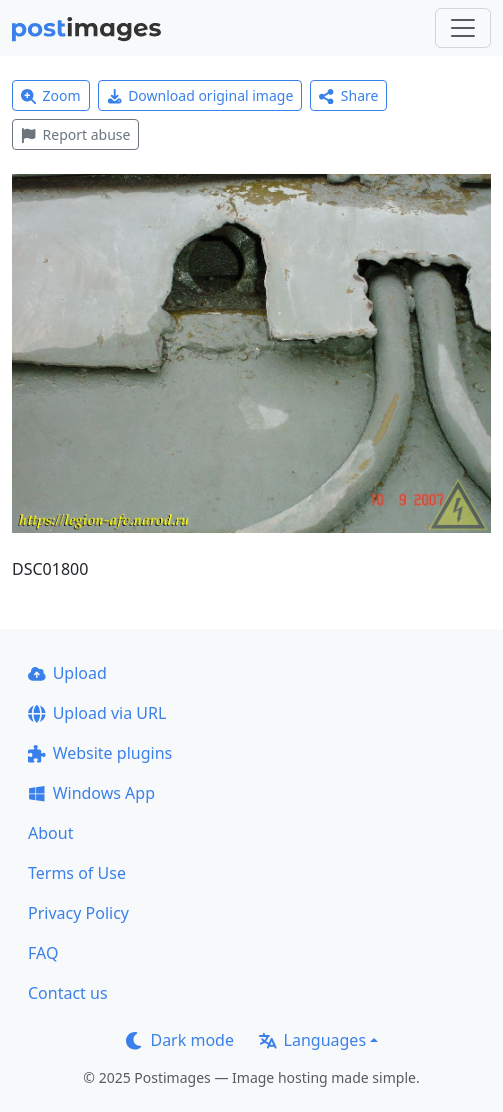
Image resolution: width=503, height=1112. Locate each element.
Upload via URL (97, 713)
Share (348, 95)
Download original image (200, 95)
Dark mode (180, 1040)
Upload (67, 673)
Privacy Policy (78, 913)
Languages (312, 1040)
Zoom (51, 95)
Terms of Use (77, 873)
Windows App (91, 793)
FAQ (43, 953)
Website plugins (100, 753)
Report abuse (75, 134)
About (50, 833)
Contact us (68, 993)
